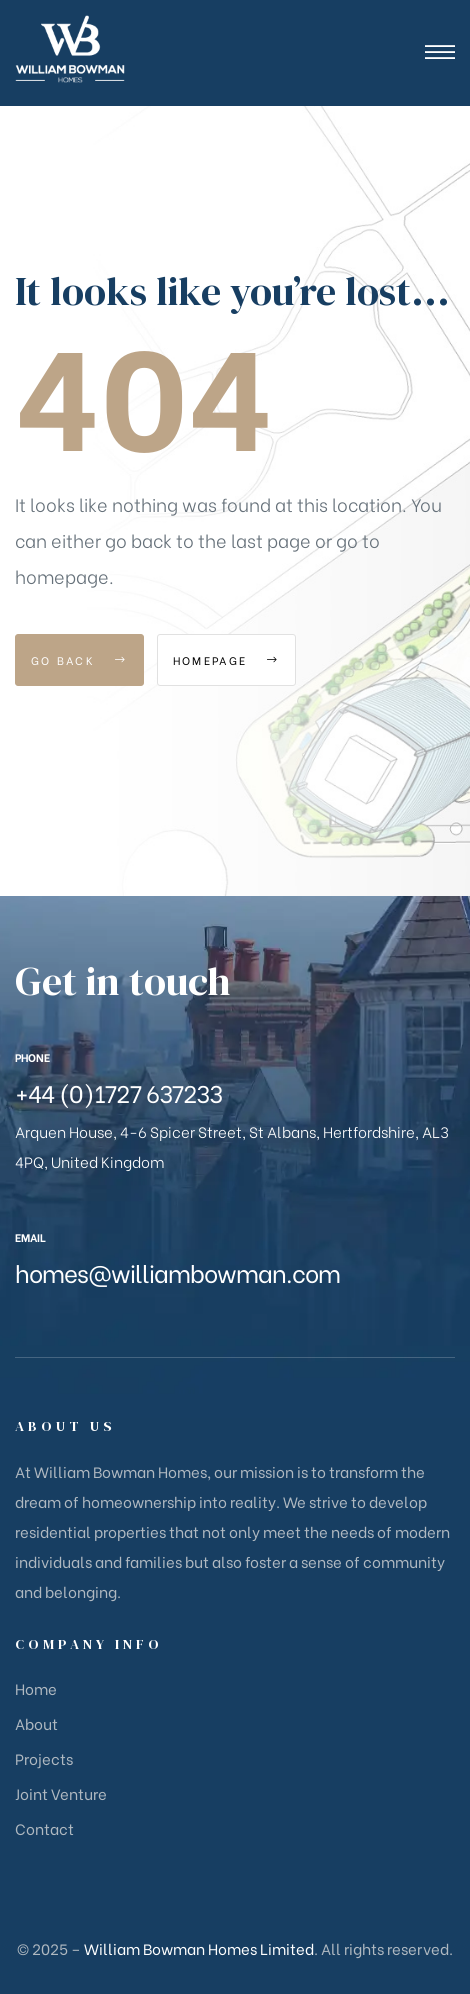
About (36, 1723)
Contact (44, 1828)
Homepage (226, 660)
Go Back (79, 660)
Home (36, 1688)
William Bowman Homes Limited (199, 1948)
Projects (44, 1758)
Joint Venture (61, 1793)
